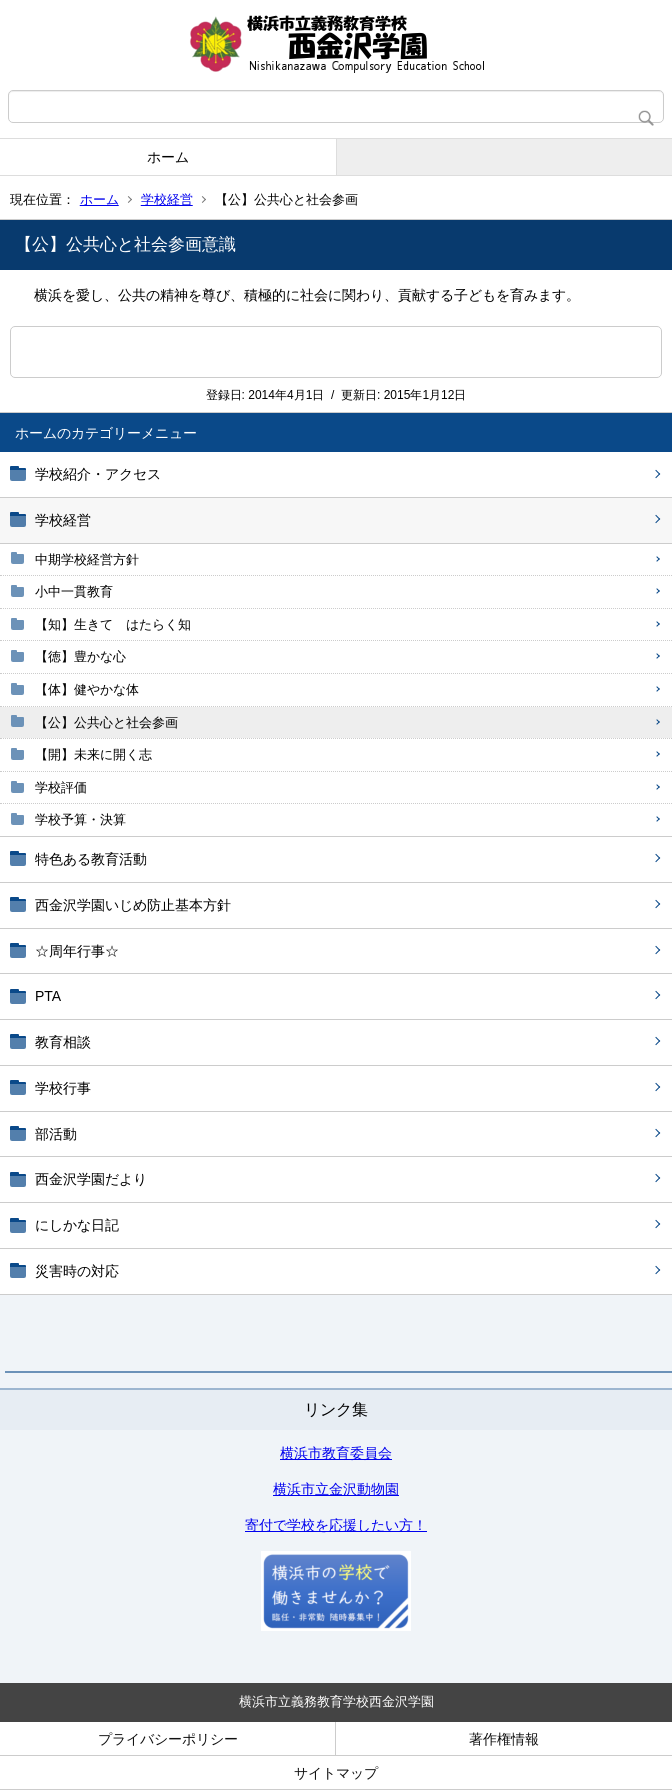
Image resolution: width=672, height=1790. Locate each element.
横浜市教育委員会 (336, 1453)
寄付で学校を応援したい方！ (336, 1525)
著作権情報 (504, 1739)
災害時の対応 (77, 1271)
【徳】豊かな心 (80, 656)
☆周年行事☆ (77, 951)
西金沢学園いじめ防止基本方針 (133, 905)
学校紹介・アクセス (98, 474)
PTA (48, 996)
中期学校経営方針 (87, 559)
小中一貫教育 (74, 591)
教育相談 (63, 1042)
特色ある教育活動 (91, 859)
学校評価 (61, 787)
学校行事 (63, 1088)
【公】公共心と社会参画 (106, 722)
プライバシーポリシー (168, 1739)
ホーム (168, 157)
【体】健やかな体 (87, 689)
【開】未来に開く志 (93, 754)
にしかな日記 (77, 1225)
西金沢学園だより (91, 1179)
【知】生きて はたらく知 (113, 624)
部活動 (56, 1134)
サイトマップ (336, 1773)
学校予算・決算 (80, 819)
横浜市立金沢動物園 (336, 1489)
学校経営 (167, 199)
